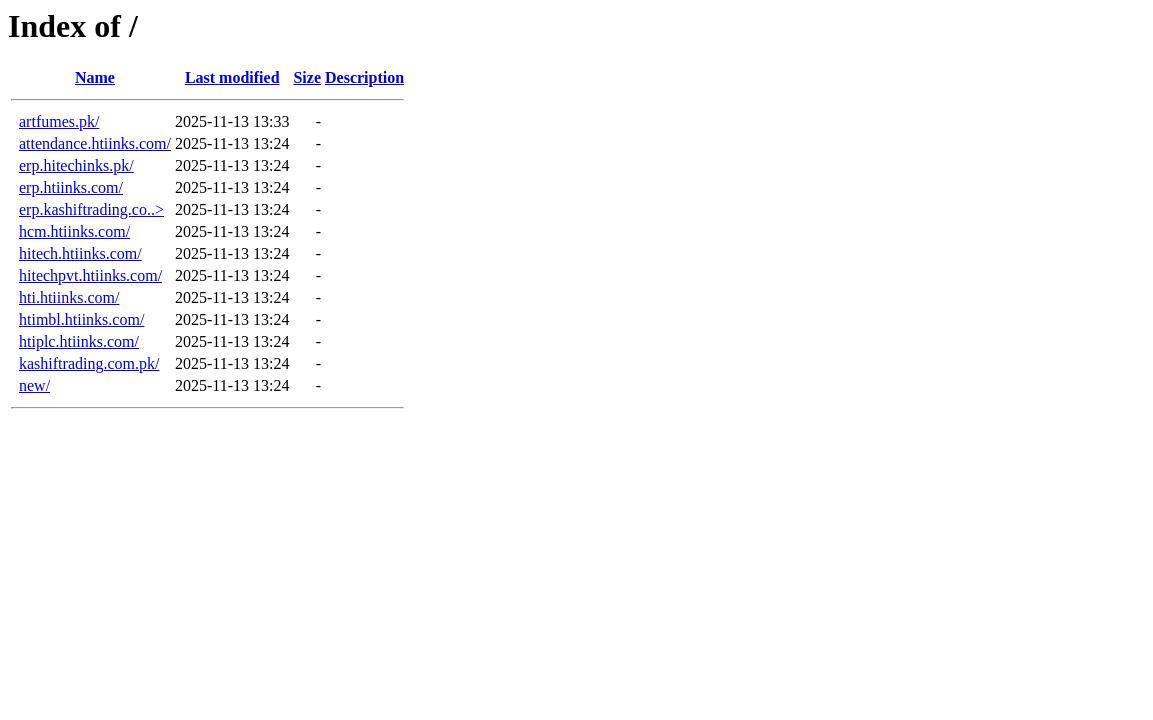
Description (364, 77)
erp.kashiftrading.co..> (91, 209)
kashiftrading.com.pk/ (89, 363)
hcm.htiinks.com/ (74, 231)
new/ (34, 385)
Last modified (232, 77)
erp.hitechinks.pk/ (76, 165)
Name (95, 77)
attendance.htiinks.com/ (95, 143)
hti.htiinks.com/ (69, 297)
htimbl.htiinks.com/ (81, 319)
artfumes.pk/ (59, 121)
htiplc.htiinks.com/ (79, 341)
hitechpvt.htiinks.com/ (90, 275)
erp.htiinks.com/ (71, 187)
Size (307, 77)
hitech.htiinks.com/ (80, 253)
